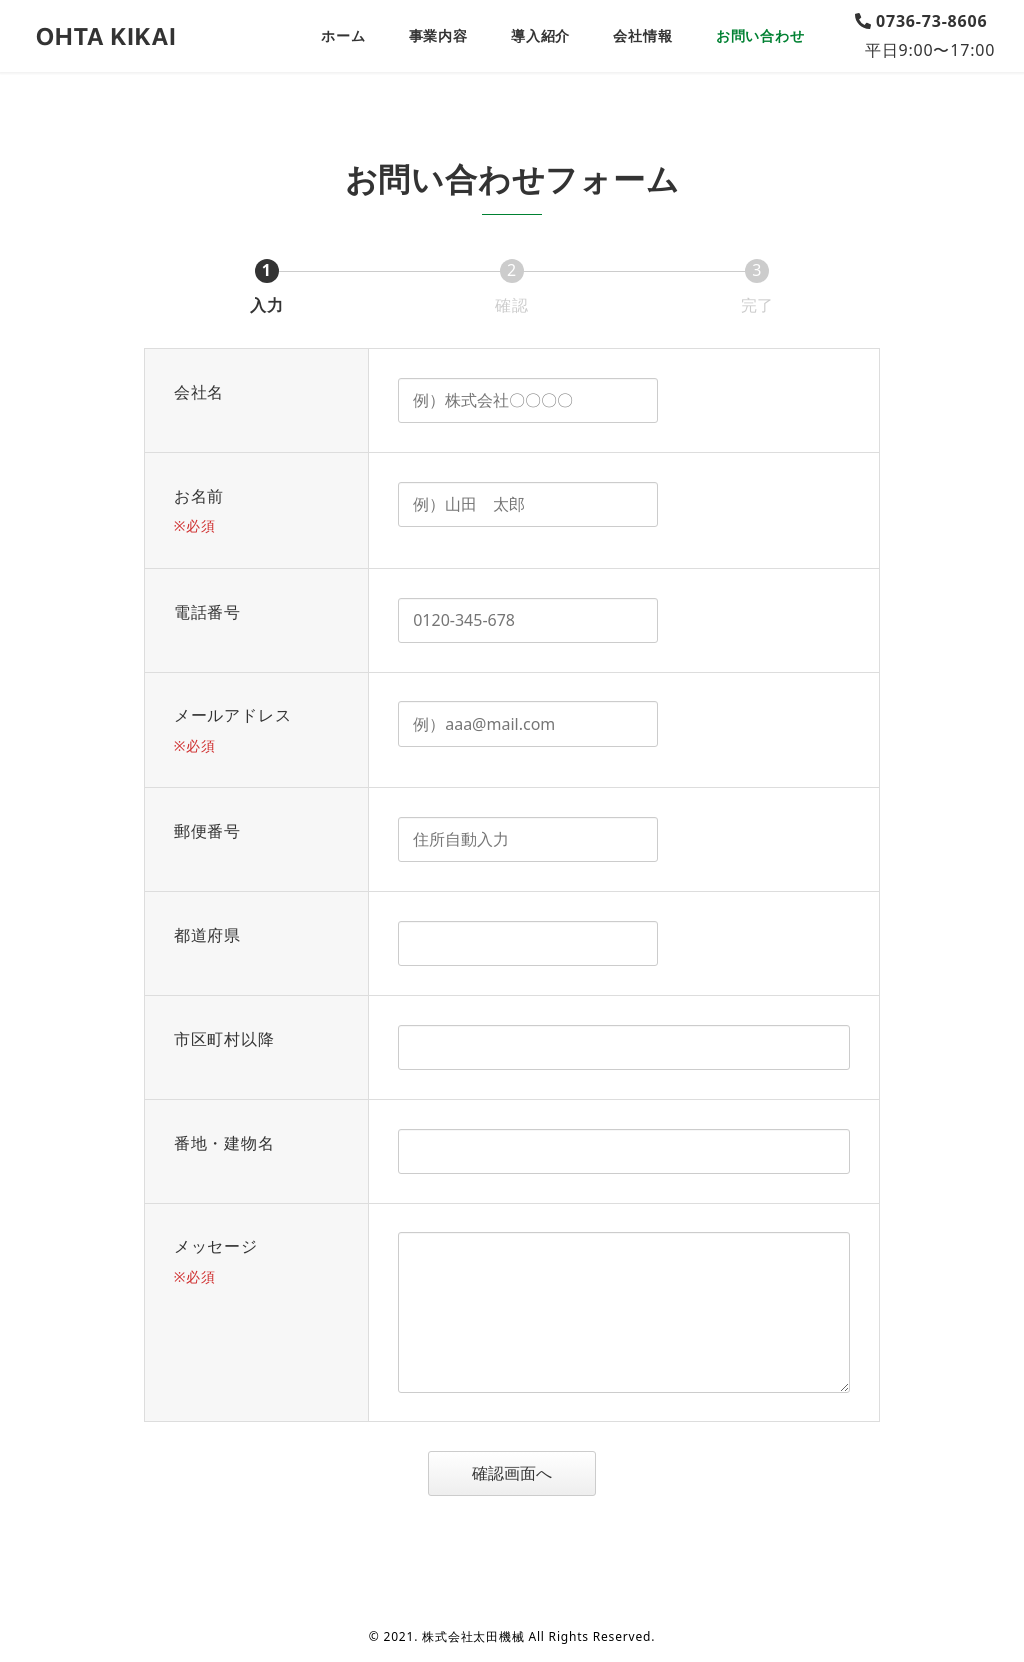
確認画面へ (531, 1473)
